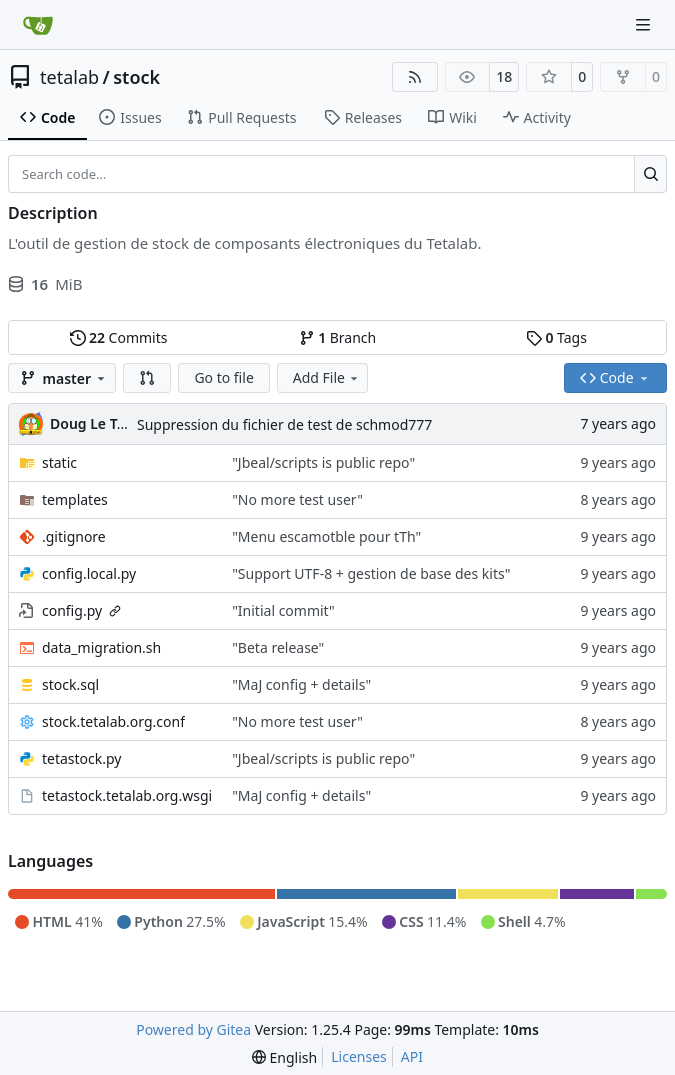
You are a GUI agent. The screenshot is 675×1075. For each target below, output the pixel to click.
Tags (556, 337)
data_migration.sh (101, 647)
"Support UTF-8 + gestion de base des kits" (371, 573)
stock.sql (70, 684)
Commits (119, 337)
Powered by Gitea (193, 1029)
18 (504, 76)
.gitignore (74, 536)
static (59, 462)
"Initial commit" (283, 610)
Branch (338, 337)
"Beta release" (278, 647)
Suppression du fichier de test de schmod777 (284, 424)
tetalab (69, 77)
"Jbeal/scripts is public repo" (323, 462)
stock (136, 77)
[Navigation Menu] (645, 24)
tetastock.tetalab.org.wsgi (127, 795)
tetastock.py (82, 758)
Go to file (223, 377)
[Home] (38, 25)
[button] (147, 378)
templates (75, 499)
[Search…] (650, 174)
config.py (72, 610)
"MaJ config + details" (301, 684)
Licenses (359, 1056)
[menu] (284, 1057)
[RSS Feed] (415, 77)
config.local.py (89, 573)
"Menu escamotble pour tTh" (326, 536)
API (412, 1056)
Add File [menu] (327, 377)
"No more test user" (297, 499)
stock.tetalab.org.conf (113, 721)
